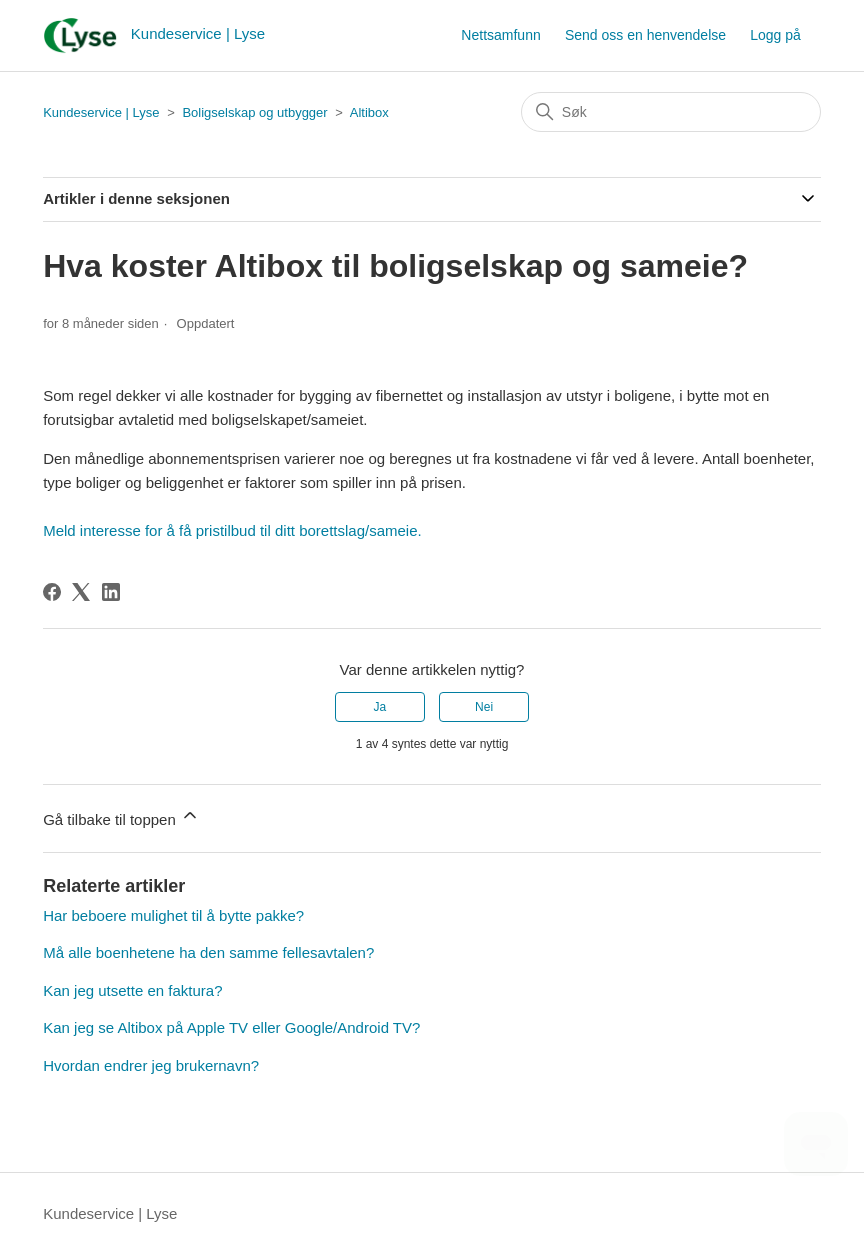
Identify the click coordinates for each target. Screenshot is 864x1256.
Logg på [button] (775, 35)
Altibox (369, 112)
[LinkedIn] (111, 592)
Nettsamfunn (500, 35)
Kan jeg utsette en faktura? (132, 990)
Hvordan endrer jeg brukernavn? (151, 1065)
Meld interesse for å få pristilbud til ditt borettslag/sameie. (232, 530)
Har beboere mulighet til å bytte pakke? (173, 915)
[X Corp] (81, 592)
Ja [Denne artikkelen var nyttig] (380, 707)
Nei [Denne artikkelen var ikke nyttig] (484, 707)
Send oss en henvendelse (645, 35)
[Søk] (671, 112)
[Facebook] (52, 592)
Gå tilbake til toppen (121, 816)
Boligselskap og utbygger (254, 112)
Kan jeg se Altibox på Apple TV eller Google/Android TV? (231, 1027)
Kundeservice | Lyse (101, 112)
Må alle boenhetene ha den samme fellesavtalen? (208, 952)
